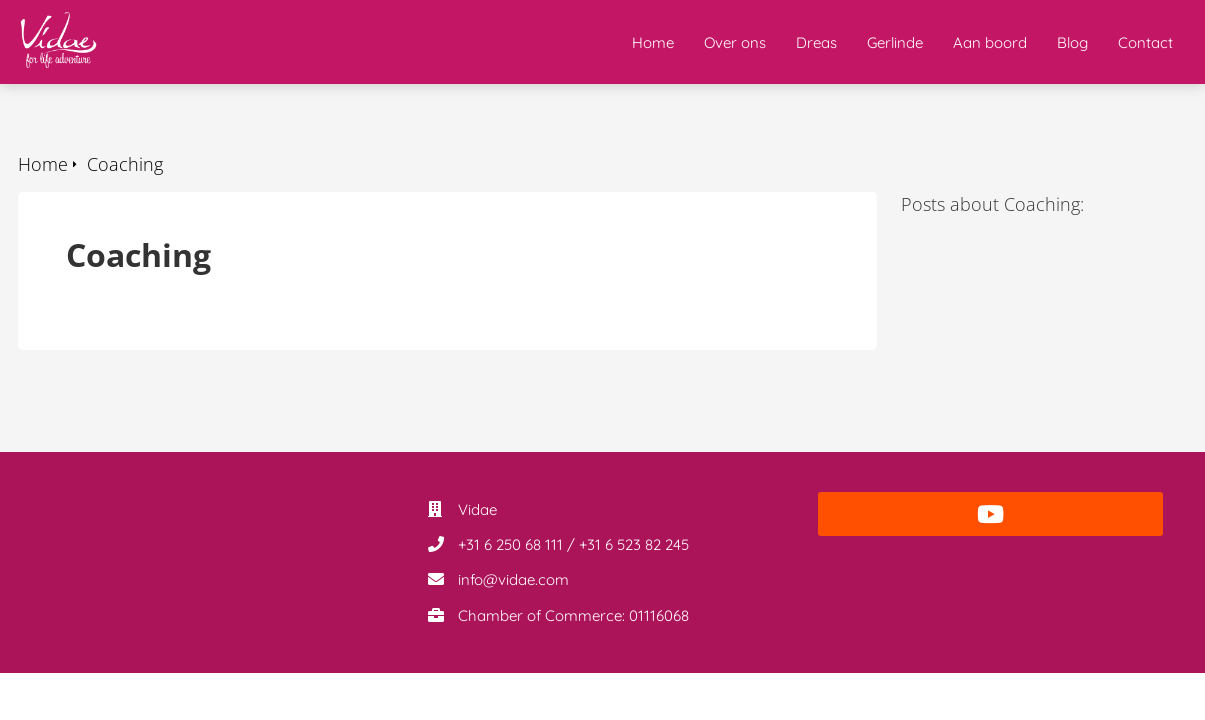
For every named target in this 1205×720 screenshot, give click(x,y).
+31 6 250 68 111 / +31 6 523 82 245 (573, 544)
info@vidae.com (513, 579)
